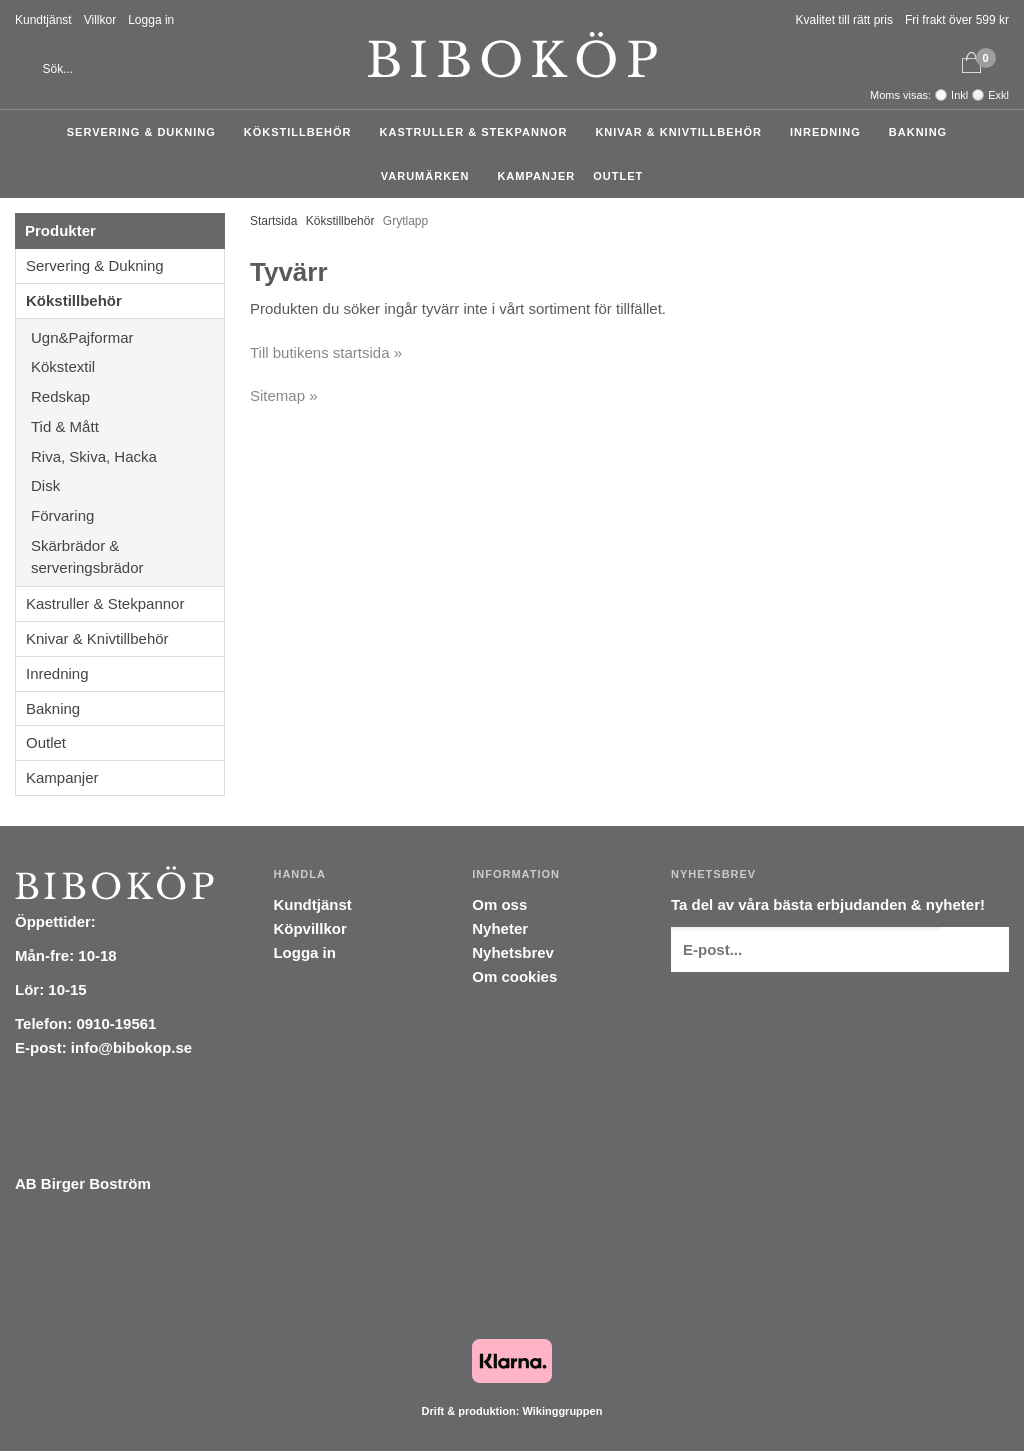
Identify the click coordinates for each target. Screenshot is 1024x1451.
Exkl (998, 95)
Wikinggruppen (562, 1411)
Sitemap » (284, 395)
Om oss (499, 904)
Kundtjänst (43, 20)
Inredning (830, 132)
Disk (127, 485)
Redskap (127, 396)
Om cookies (514, 976)
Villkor (100, 20)
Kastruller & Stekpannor (479, 132)
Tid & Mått (127, 426)
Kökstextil (127, 366)
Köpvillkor (309, 928)
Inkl (959, 95)
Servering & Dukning (146, 132)
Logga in (151, 20)
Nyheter (500, 928)
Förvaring (127, 515)
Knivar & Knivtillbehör (683, 132)
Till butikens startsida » (326, 352)
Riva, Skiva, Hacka (127, 456)
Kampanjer (536, 176)
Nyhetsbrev (513, 952)
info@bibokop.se (131, 1047)
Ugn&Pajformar (127, 337)
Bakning (923, 132)
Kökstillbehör (303, 132)
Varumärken (430, 176)
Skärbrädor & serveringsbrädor (127, 556)
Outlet (618, 176)
